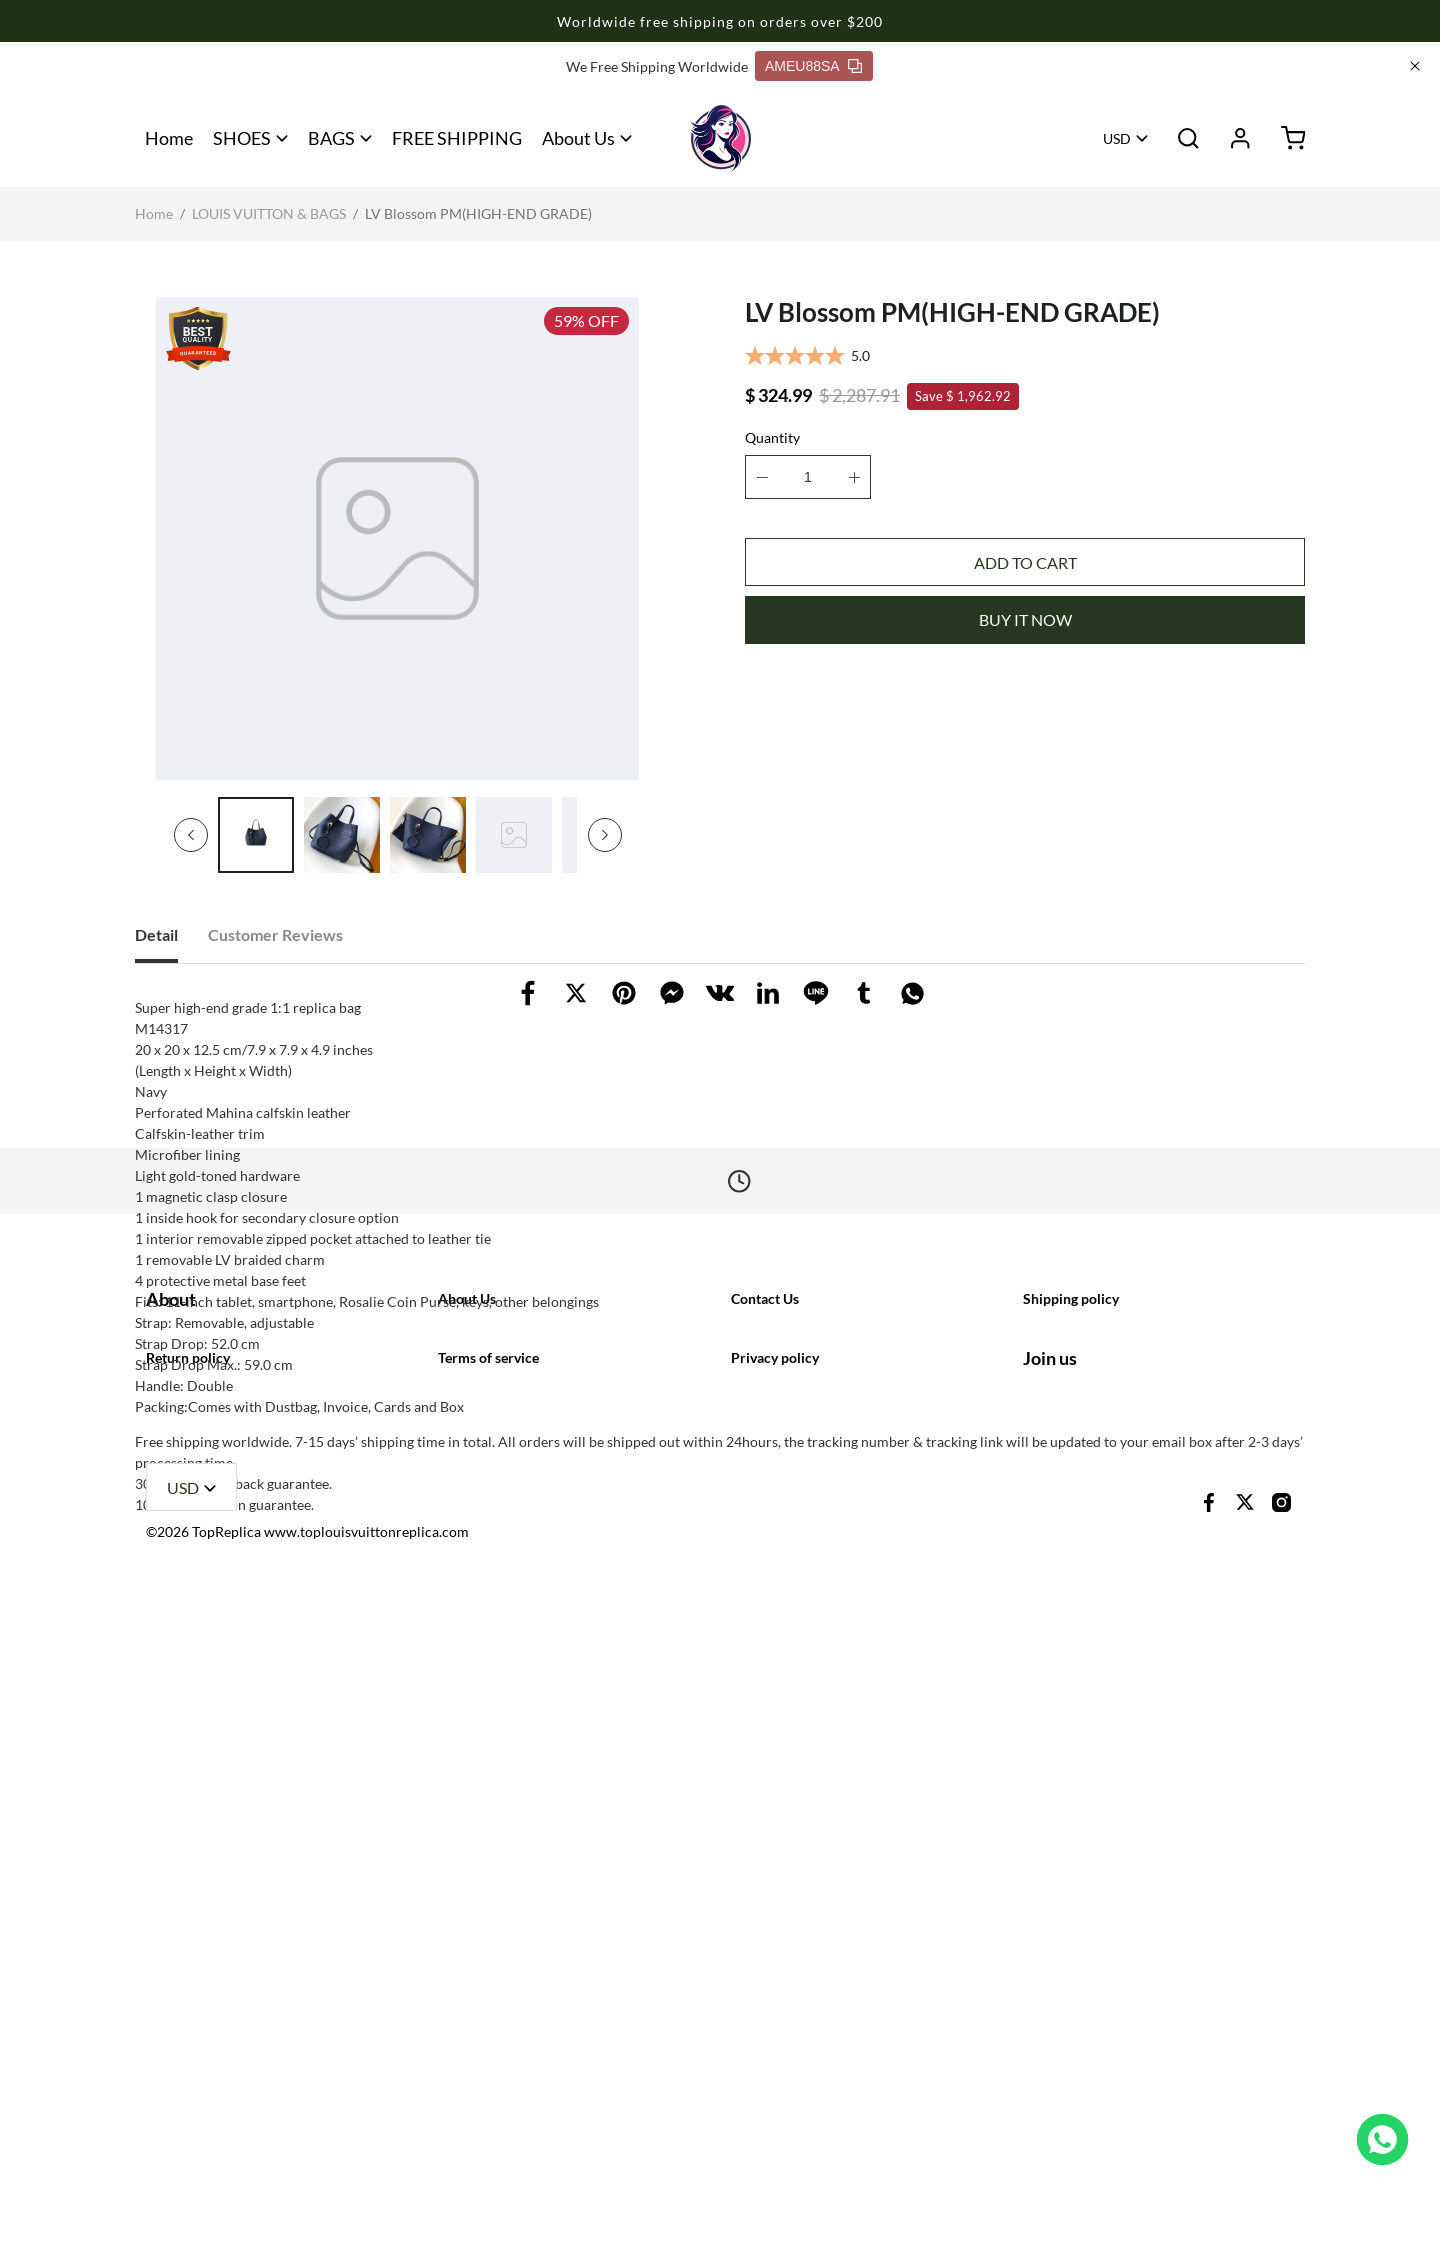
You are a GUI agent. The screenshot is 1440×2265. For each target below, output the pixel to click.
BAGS (331, 138)
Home (169, 138)
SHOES (242, 138)
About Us (578, 138)
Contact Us (765, 1869)
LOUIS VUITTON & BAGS (269, 213)
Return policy (188, 2012)
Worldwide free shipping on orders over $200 (720, 21)
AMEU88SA (813, 66)
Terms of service (488, 2012)
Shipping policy (1071, 1869)
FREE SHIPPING (457, 138)
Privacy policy (775, 2012)
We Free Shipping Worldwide (657, 66)
